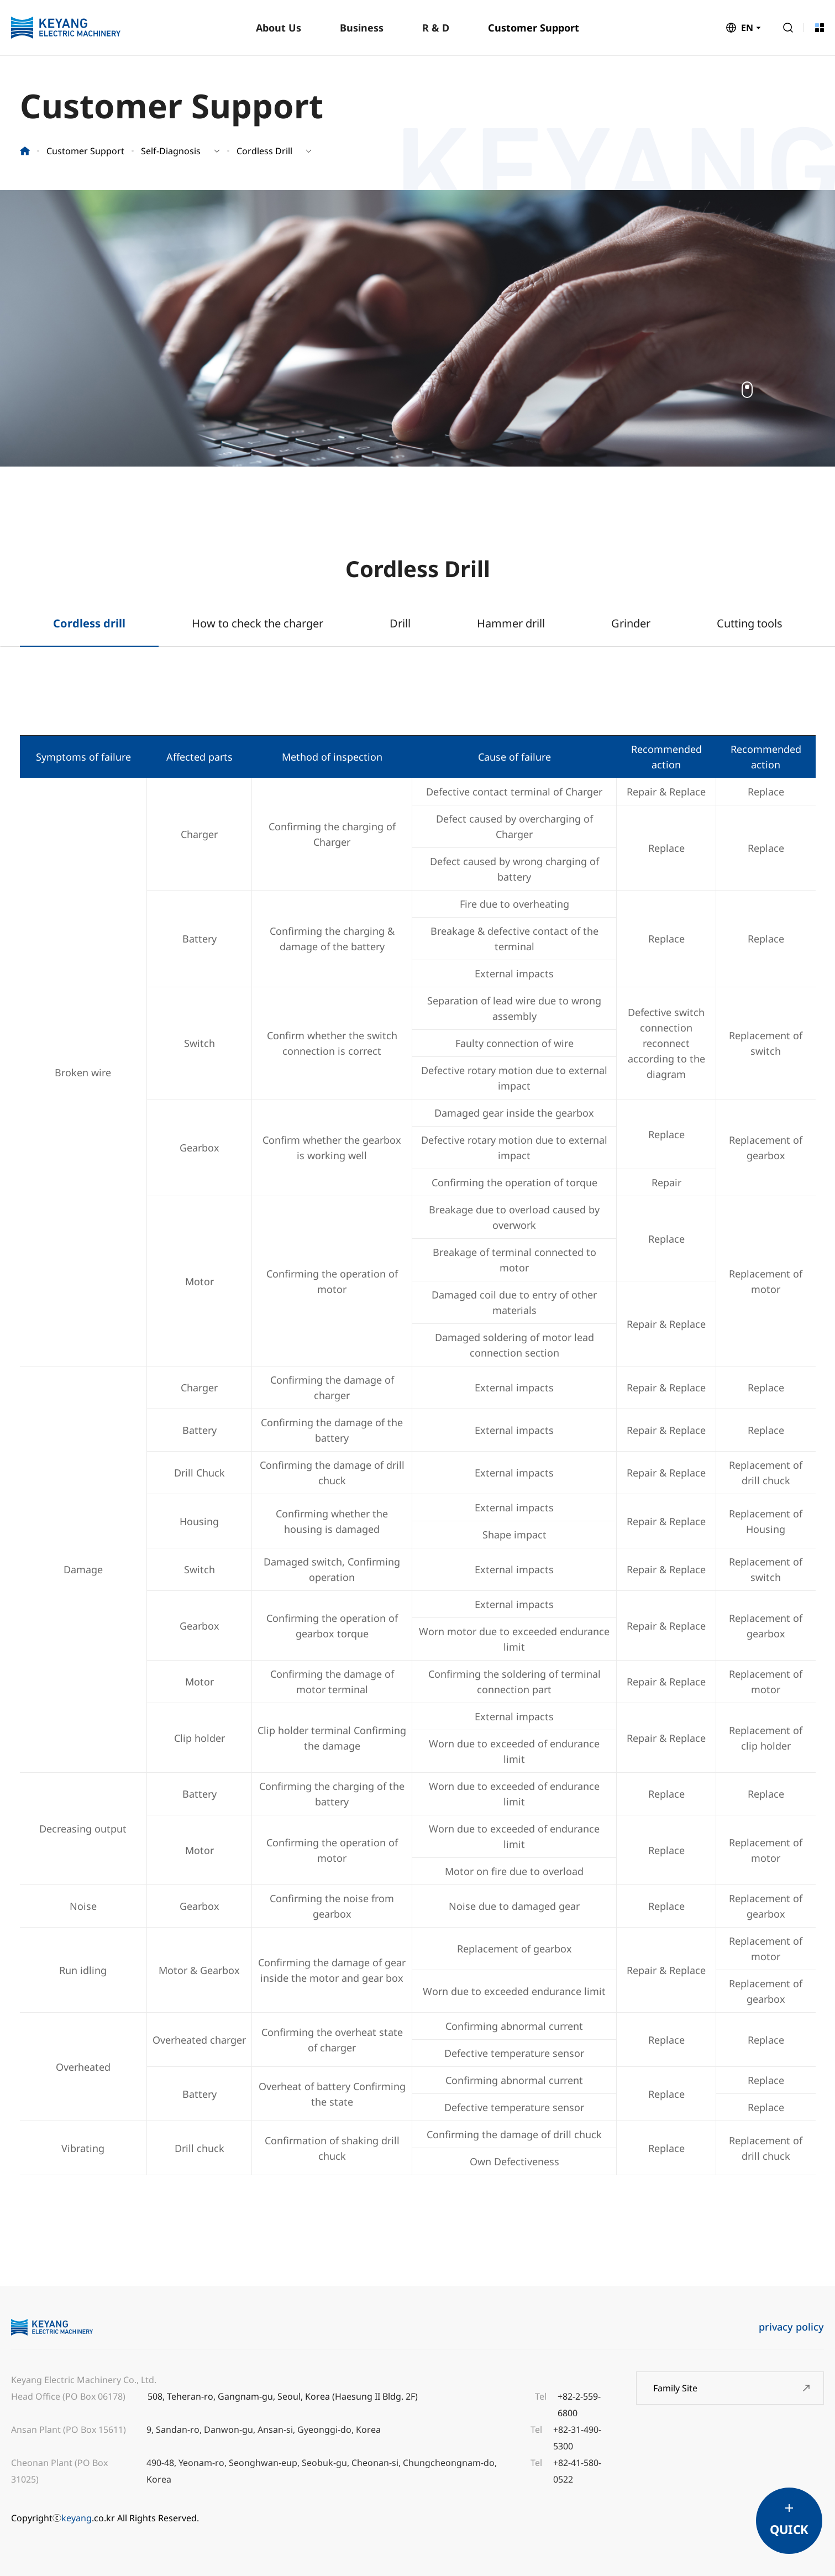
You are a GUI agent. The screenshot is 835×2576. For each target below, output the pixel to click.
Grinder (630, 623)
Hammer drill (511, 623)
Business (362, 27)
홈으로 (25, 151)
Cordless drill (89, 623)
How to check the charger (257, 623)
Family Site (675, 2388)
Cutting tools (750, 623)
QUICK (789, 2529)
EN (747, 28)
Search (788, 27)
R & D (435, 27)
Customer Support (533, 27)
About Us (278, 27)
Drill (400, 623)
